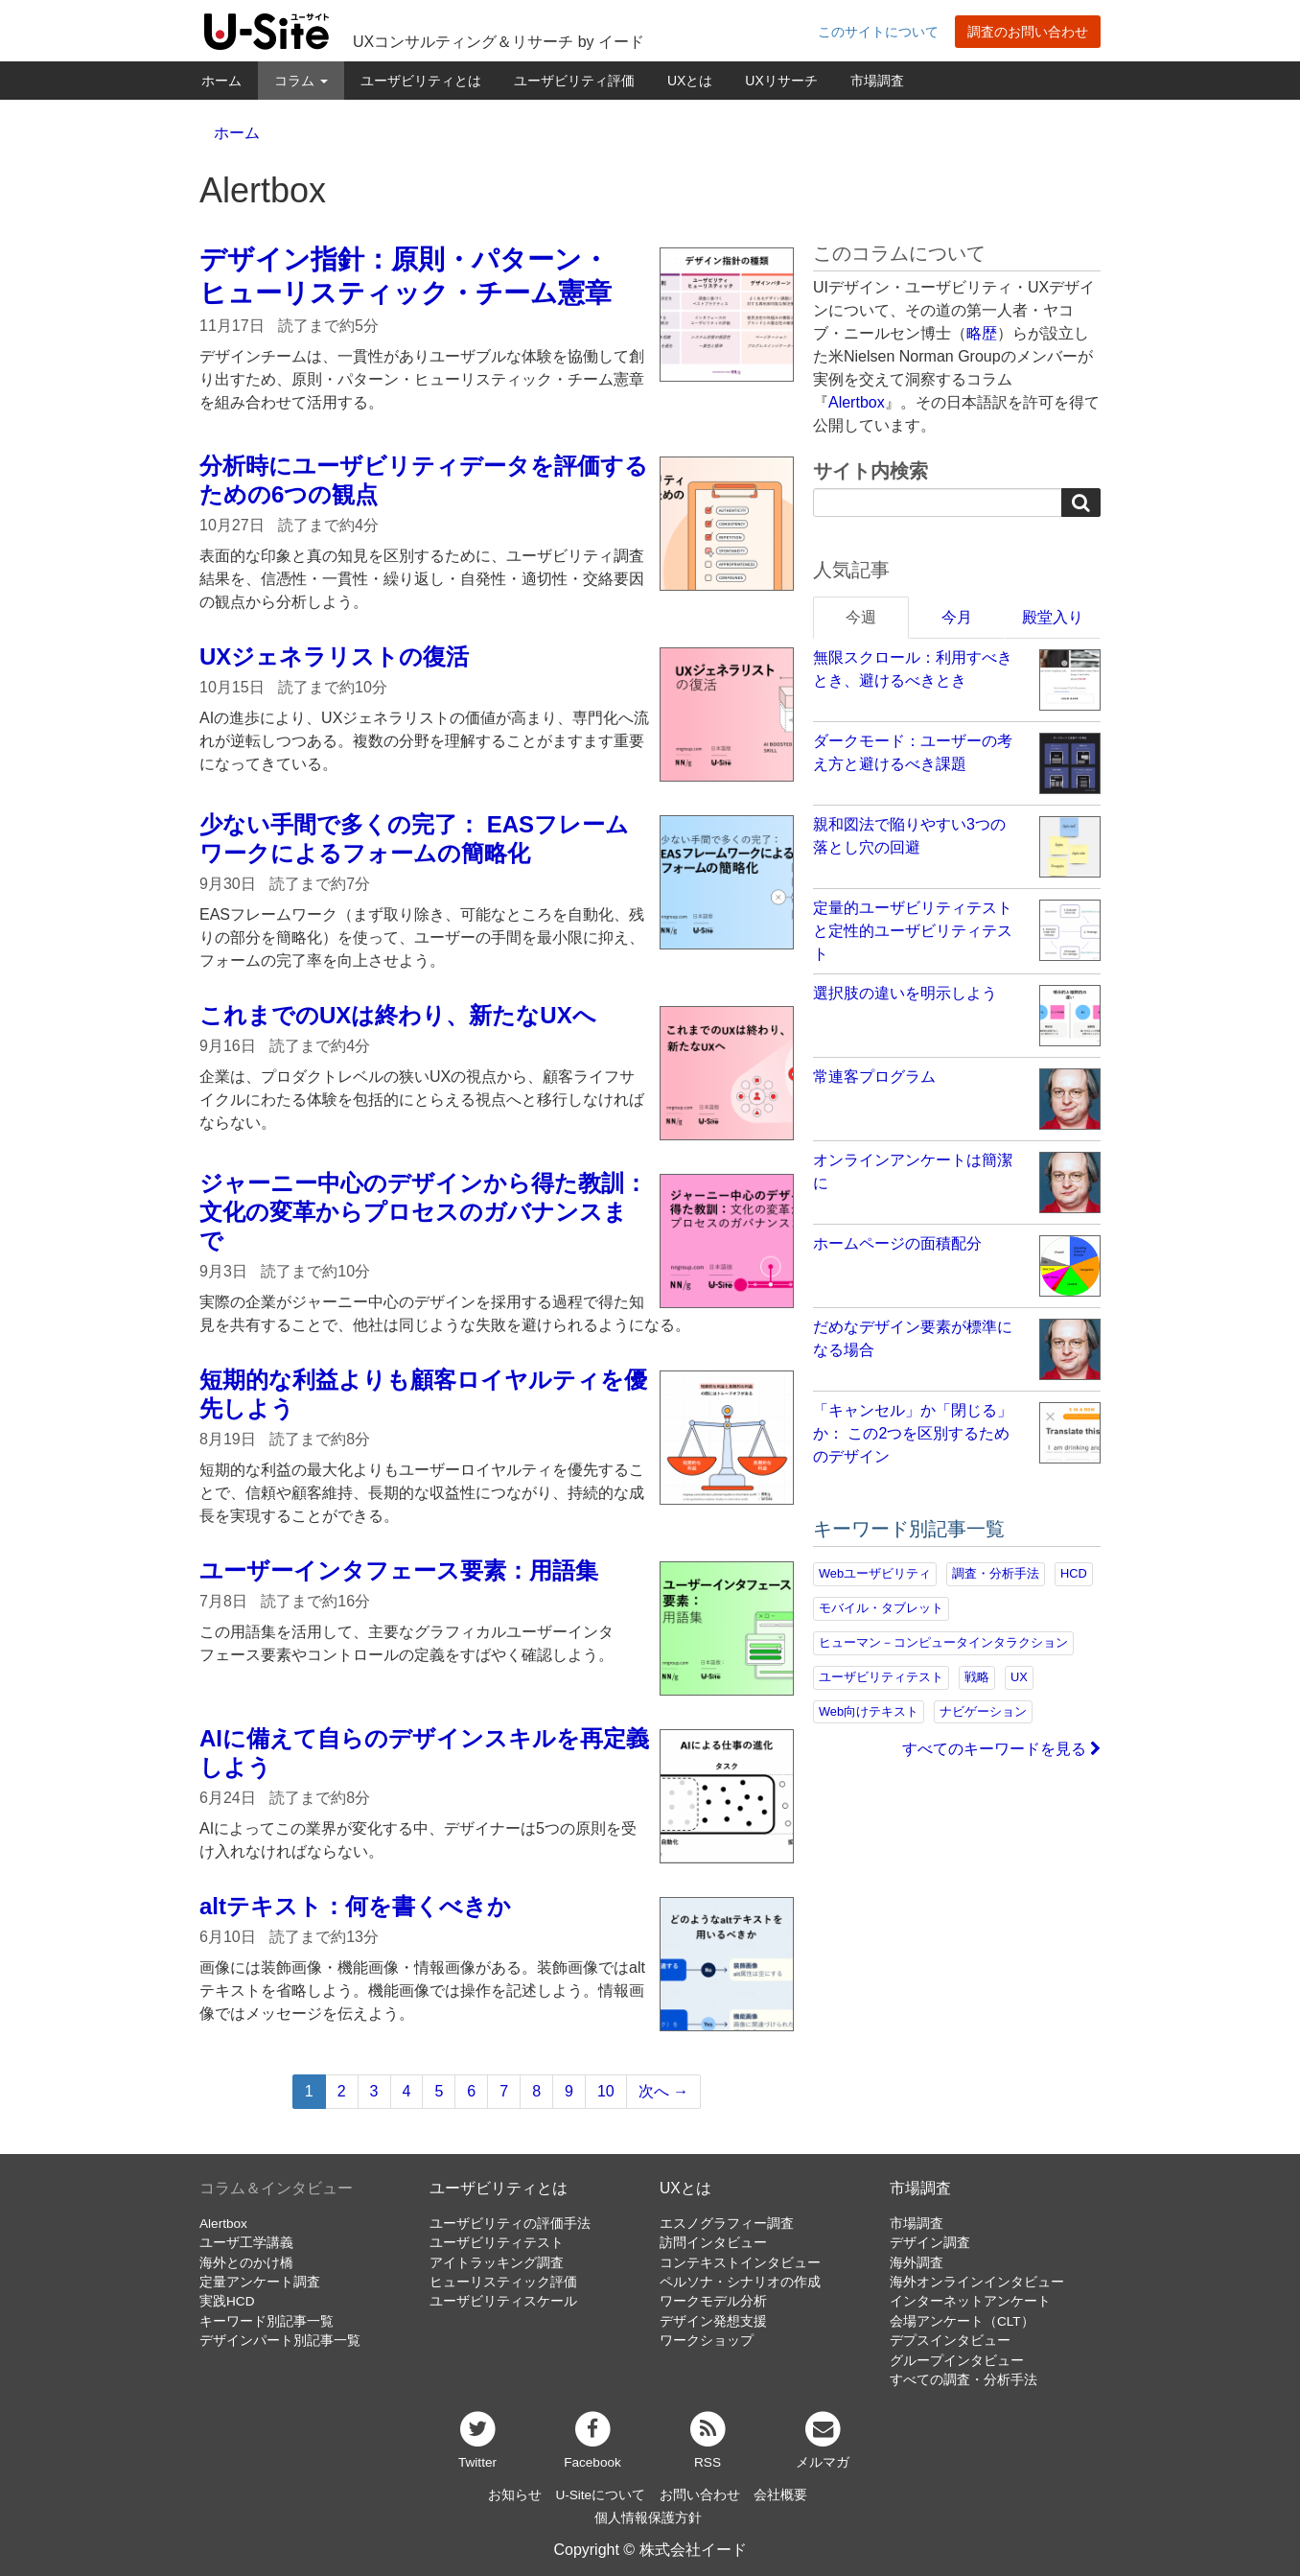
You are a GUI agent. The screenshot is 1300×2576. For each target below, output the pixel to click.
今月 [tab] (956, 617)
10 (606, 2091)
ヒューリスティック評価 (503, 2282)
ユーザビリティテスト (496, 2243)
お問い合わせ (700, 2495)
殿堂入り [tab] (1052, 617)
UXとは (689, 80)
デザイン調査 (930, 2243)
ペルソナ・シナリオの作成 (740, 2282)
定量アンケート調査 (259, 2282)
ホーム (221, 80)
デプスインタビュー (950, 2340)
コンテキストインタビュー (740, 2263)
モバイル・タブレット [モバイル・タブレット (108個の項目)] (881, 1608)
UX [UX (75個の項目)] (1019, 1677)
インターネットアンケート (970, 2301)
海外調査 (916, 2263)
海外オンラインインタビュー (977, 2282)
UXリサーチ (781, 80)
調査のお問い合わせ (1027, 31)
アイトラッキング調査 (496, 2263)
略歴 (981, 333)
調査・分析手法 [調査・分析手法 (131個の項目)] (995, 1573)
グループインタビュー (957, 2361)
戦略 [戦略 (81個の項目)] (976, 1677)
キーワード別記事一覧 (266, 2321)
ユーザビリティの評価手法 (510, 2223)
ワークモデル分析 (713, 2301)
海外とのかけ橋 (246, 2263)
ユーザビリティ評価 (574, 80)
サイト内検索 (870, 470)
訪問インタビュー (713, 2243)
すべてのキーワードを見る (1001, 1749)
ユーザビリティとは (420, 80)
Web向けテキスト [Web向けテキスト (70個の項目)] (868, 1711)
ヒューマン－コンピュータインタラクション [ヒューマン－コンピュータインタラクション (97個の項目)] (943, 1642)
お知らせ (515, 2495)
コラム (301, 80)
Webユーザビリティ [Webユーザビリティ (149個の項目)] (875, 1573)
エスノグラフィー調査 (727, 2223)
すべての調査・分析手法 (963, 2380)
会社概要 (780, 2495)
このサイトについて (878, 31)
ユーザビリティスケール (503, 2301)
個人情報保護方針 (648, 2518)
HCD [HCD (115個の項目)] (1073, 1573)
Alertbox (856, 402)
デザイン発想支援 (713, 2321)
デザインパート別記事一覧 (279, 2340)
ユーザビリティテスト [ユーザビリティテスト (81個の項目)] (881, 1677)
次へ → (663, 2091)
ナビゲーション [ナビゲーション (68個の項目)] (983, 1711)
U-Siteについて (600, 2495)
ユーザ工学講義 (246, 2243)
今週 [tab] (861, 617)
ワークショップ (707, 2340)
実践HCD (226, 2301)
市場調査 (877, 80)
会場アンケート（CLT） (962, 2321)
